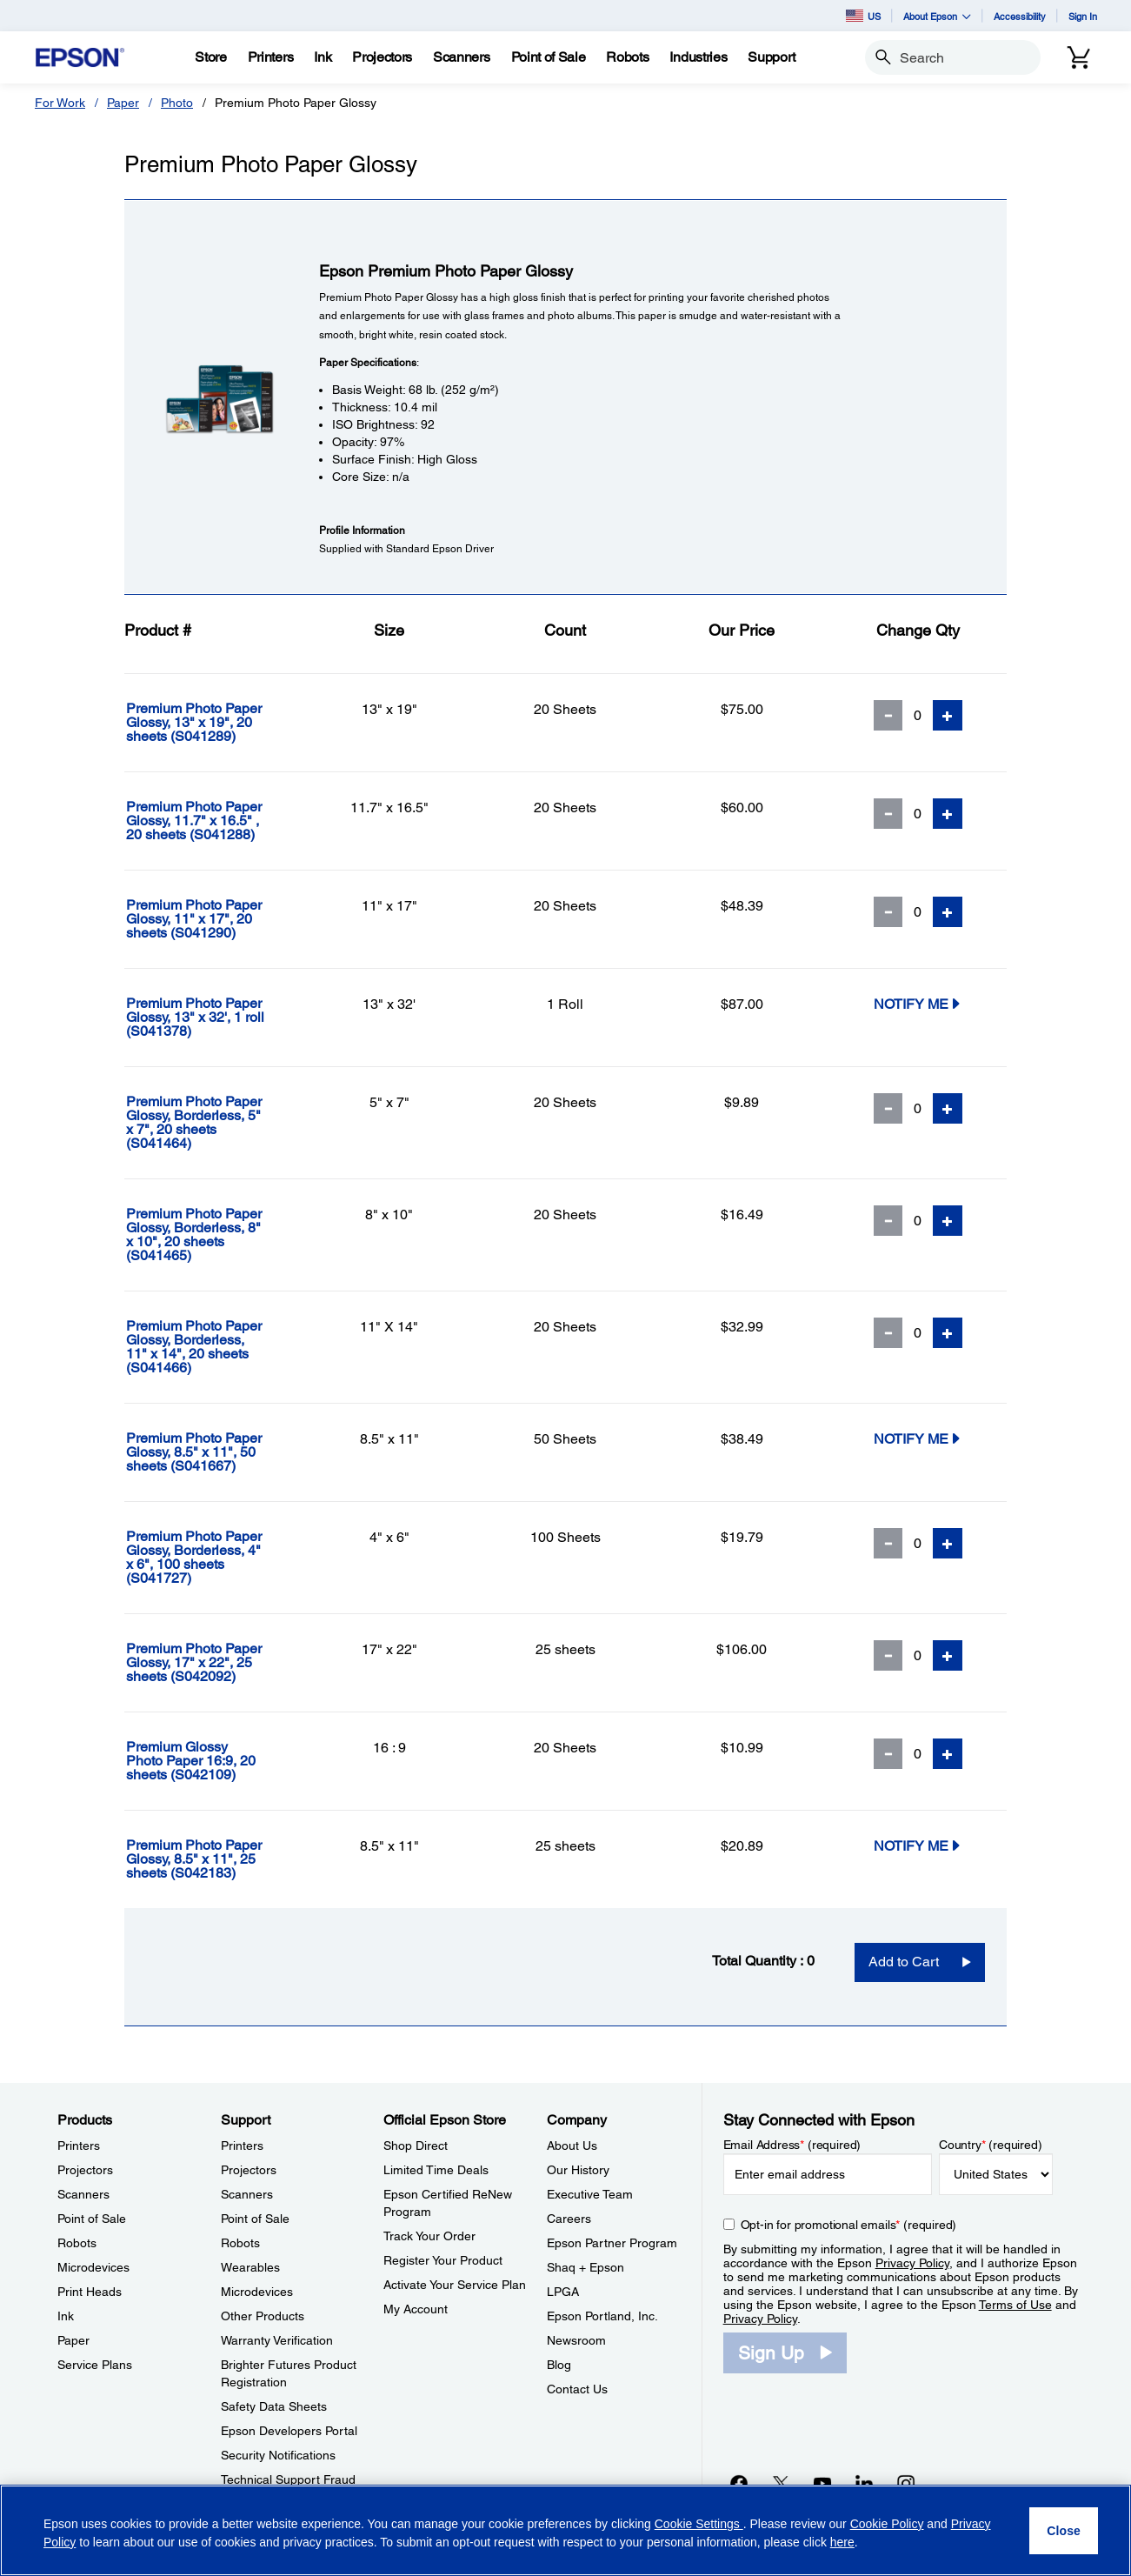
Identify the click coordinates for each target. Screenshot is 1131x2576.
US (863, 16)
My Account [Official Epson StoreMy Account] (415, 2309)
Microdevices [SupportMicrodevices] (257, 2292)
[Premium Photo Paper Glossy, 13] (212, 722)
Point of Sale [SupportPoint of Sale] (255, 2219)
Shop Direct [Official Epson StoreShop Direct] (415, 2145)
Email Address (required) (792, 2145)
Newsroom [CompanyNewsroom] (576, 2340)
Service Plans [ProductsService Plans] (94, 2365)
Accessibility (1020, 16)
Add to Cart (903, 1961)
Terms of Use (1015, 2305)
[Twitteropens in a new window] (780, 2483)
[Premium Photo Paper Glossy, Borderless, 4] (212, 1557)
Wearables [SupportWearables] (250, 2267)
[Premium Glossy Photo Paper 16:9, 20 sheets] (212, 1761)
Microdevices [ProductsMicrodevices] (93, 2267)
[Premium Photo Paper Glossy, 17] (212, 1662)
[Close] (1063, 2530)
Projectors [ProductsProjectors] (85, 2170)
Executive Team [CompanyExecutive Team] (590, 2194)
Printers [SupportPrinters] (242, 2145)
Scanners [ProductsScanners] (83, 2194)
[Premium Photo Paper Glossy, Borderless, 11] (212, 1347)
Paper (123, 103)
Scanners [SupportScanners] (247, 2194)
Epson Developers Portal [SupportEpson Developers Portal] (289, 2431)
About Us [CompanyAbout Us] (572, 2145)
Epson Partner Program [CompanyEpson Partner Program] (612, 2243)
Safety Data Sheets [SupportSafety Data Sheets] (274, 2406)
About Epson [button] (937, 16)
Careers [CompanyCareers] (569, 2219)
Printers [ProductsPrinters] (78, 2145)
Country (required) (990, 2145)
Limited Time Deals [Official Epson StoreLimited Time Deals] (436, 2170)
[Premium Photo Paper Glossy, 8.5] (212, 1452)
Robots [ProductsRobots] (76, 2243)
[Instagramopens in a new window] (905, 2483)
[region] (565, 2530)
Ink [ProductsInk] (65, 2316)
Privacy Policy (912, 2263)
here (842, 2542)
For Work (60, 103)
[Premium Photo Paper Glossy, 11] (212, 919)
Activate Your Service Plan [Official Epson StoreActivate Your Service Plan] (454, 2285)
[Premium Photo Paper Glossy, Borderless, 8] (212, 1235)
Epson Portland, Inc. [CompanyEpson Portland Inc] (602, 2316)
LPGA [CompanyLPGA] (563, 2292)
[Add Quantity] (947, 715)
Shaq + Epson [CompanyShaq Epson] (585, 2267)
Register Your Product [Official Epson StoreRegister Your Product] (442, 2260)
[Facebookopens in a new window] (739, 2483)
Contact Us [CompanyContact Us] (577, 2389)
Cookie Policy (887, 2524)
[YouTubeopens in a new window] (822, 2483)
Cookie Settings (699, 2524)
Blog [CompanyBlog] (559, 2365)
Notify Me (918, 1003)
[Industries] (698, 57)
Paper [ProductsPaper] (73, 2340)
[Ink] (322, 57)
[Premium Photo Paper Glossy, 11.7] (212, 821)
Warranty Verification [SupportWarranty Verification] (277, 2340)
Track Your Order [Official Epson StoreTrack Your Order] (429, 2236)
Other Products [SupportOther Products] (262, 2316)
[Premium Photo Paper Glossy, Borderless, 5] (212, 1122)
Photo (177, 103)
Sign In (1082, 16)
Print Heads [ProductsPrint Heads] (89, 2292)
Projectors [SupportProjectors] (248, 2170)
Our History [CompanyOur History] (578, 2170)
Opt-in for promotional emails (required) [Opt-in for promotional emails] (849, 2225)
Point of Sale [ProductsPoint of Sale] (91, 2219)
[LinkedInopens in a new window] (864, 2483)
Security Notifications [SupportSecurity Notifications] (278, 2455)
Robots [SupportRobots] (240, 2243)
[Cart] (1078, 57)
